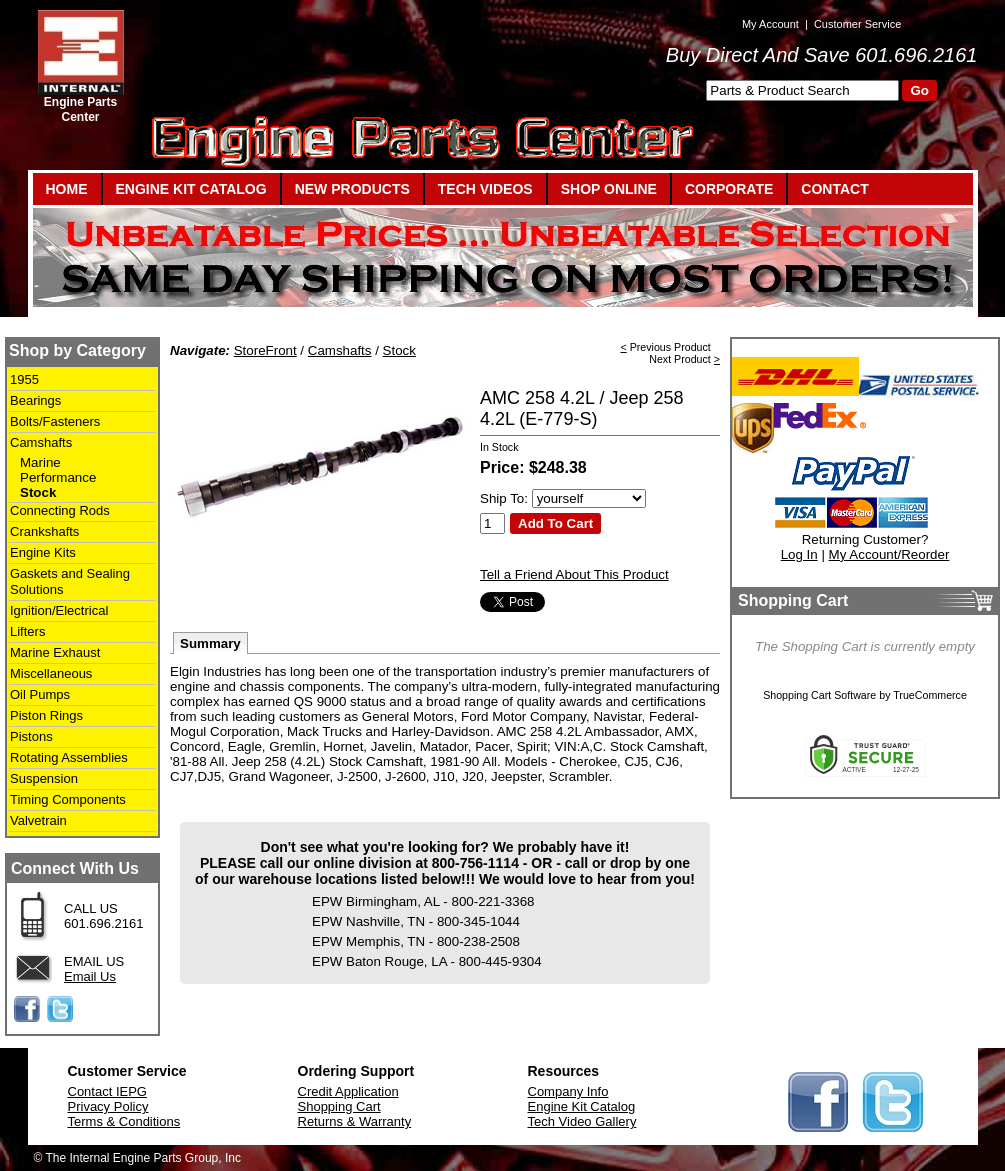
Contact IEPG (107, 1091)
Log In (799, 554)
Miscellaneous (51, 673)
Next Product (680, 359)
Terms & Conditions (124, 1121)
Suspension (44, 778)
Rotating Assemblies (69, 757)
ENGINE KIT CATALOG (191, 189)
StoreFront (265, 350)
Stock (38, 492)
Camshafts (41, 442)
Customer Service (857, 24)
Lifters (27, 631)
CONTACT (834, 189)
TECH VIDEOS (485, 189)
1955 (24, 379)
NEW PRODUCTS (352, 189)
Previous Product (670, 347)
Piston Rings (46, 715)
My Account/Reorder (889, 554)
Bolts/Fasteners (55, 421)
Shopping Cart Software (819, 695)
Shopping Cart (339, 1106)
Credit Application (348, 1091)
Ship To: (504, 498)
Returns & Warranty (355, 1121)
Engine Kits (43, 552)
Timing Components (68, 799)
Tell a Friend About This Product (574, 574)
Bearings (35, 400)
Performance (58, 477)
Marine (40, 462)
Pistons (31, 736)
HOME (67, 189)
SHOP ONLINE (609, 189)
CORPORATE (729, 189)
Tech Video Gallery (582, 1121)
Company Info (568, 1091)
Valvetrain (38, 820)
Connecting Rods (60, 510)
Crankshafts (44, 531)
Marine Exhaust (55, 652)
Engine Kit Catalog (582, 1106)
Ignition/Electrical (59, 610)
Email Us (90, 976)
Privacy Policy (108, 1106)
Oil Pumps (40, 694)
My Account (770, 24)
